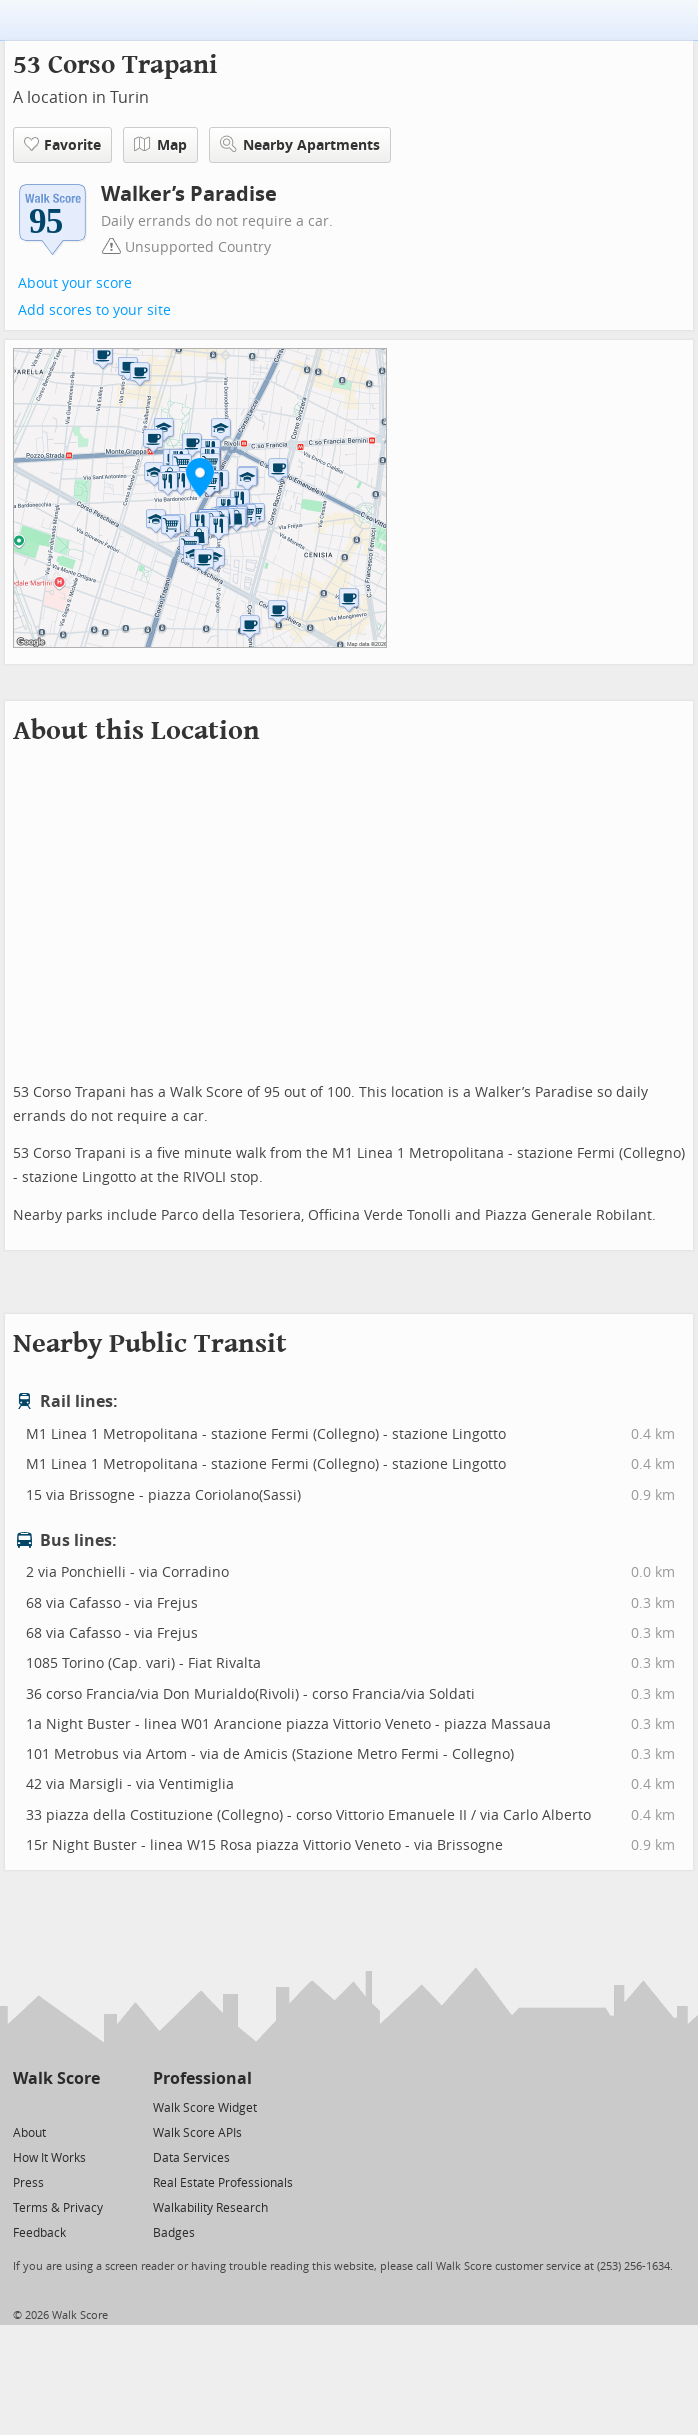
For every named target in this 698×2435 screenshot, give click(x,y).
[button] (200, 477)
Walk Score (56, 2078)
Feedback (39, 2233)
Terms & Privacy (58, 2208)
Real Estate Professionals (223, 2183)
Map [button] (160, 145)
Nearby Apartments (300, 144)
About (29, 2133)
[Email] (86, 2106)
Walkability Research (210, 2208)
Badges (174, 2233)
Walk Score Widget (205, 2108)
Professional (202, 2078)
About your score (75, 283)
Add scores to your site (94, 310)
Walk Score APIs (197, 2133)
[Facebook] (55, 2106)
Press (28, 2183)
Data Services (191, 2158)
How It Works (49, 2158)
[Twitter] (24, 2106)
